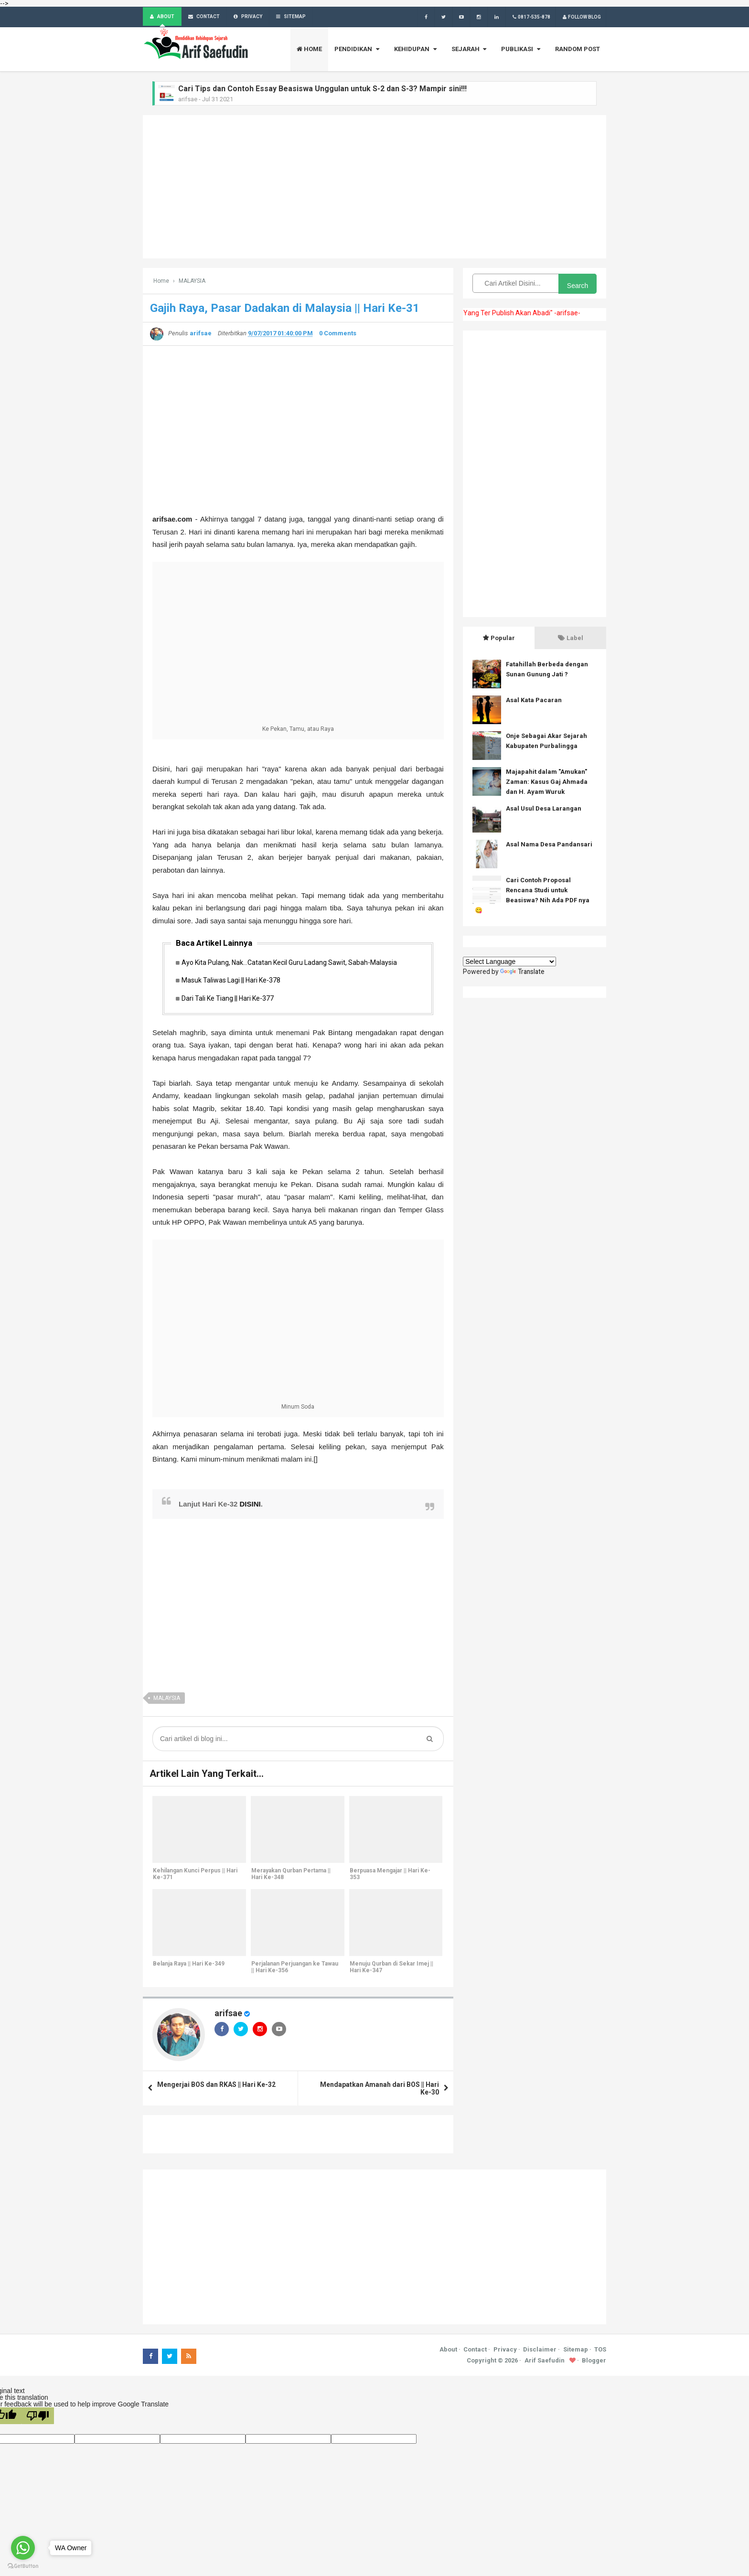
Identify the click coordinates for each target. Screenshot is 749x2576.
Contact (475, 2352)
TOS (600, 2352)
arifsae (228, 2016)
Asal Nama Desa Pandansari (549, 844)
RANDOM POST (577, 49)
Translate (523, 972)
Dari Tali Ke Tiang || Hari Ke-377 (230, 1001)
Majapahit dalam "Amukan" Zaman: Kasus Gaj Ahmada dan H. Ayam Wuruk (547, 782)
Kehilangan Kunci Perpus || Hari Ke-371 (194, 1877)
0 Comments (337, 333)
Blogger (594, 2363)
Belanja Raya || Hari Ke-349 (188, 1967)
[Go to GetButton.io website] (23, 2566)
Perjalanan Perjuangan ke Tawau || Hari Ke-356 (294, 1970)
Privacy (505, 2352)
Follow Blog (581, 17)
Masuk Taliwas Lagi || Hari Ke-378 (233, 982)
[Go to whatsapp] (23, 2548)
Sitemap (575, 2352)
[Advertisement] (374, 187)
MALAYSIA (166, 1701)
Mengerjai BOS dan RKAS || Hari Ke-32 (216, 2087)
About (448, 2352)
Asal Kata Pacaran (534, 700)
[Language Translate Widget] (509, 962)
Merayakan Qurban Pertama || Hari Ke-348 (290, 1877)
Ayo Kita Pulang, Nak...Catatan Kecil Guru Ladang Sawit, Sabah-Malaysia (292, 963)
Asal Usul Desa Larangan (543, 808)
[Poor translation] (37, 2418)
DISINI (250, 1507)
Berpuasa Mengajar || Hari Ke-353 (389, 1877)
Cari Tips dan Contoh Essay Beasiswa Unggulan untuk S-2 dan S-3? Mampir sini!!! (322, 89)
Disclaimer (539, 2352)
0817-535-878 (530, 17)
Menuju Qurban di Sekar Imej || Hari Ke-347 (391, 1970)
